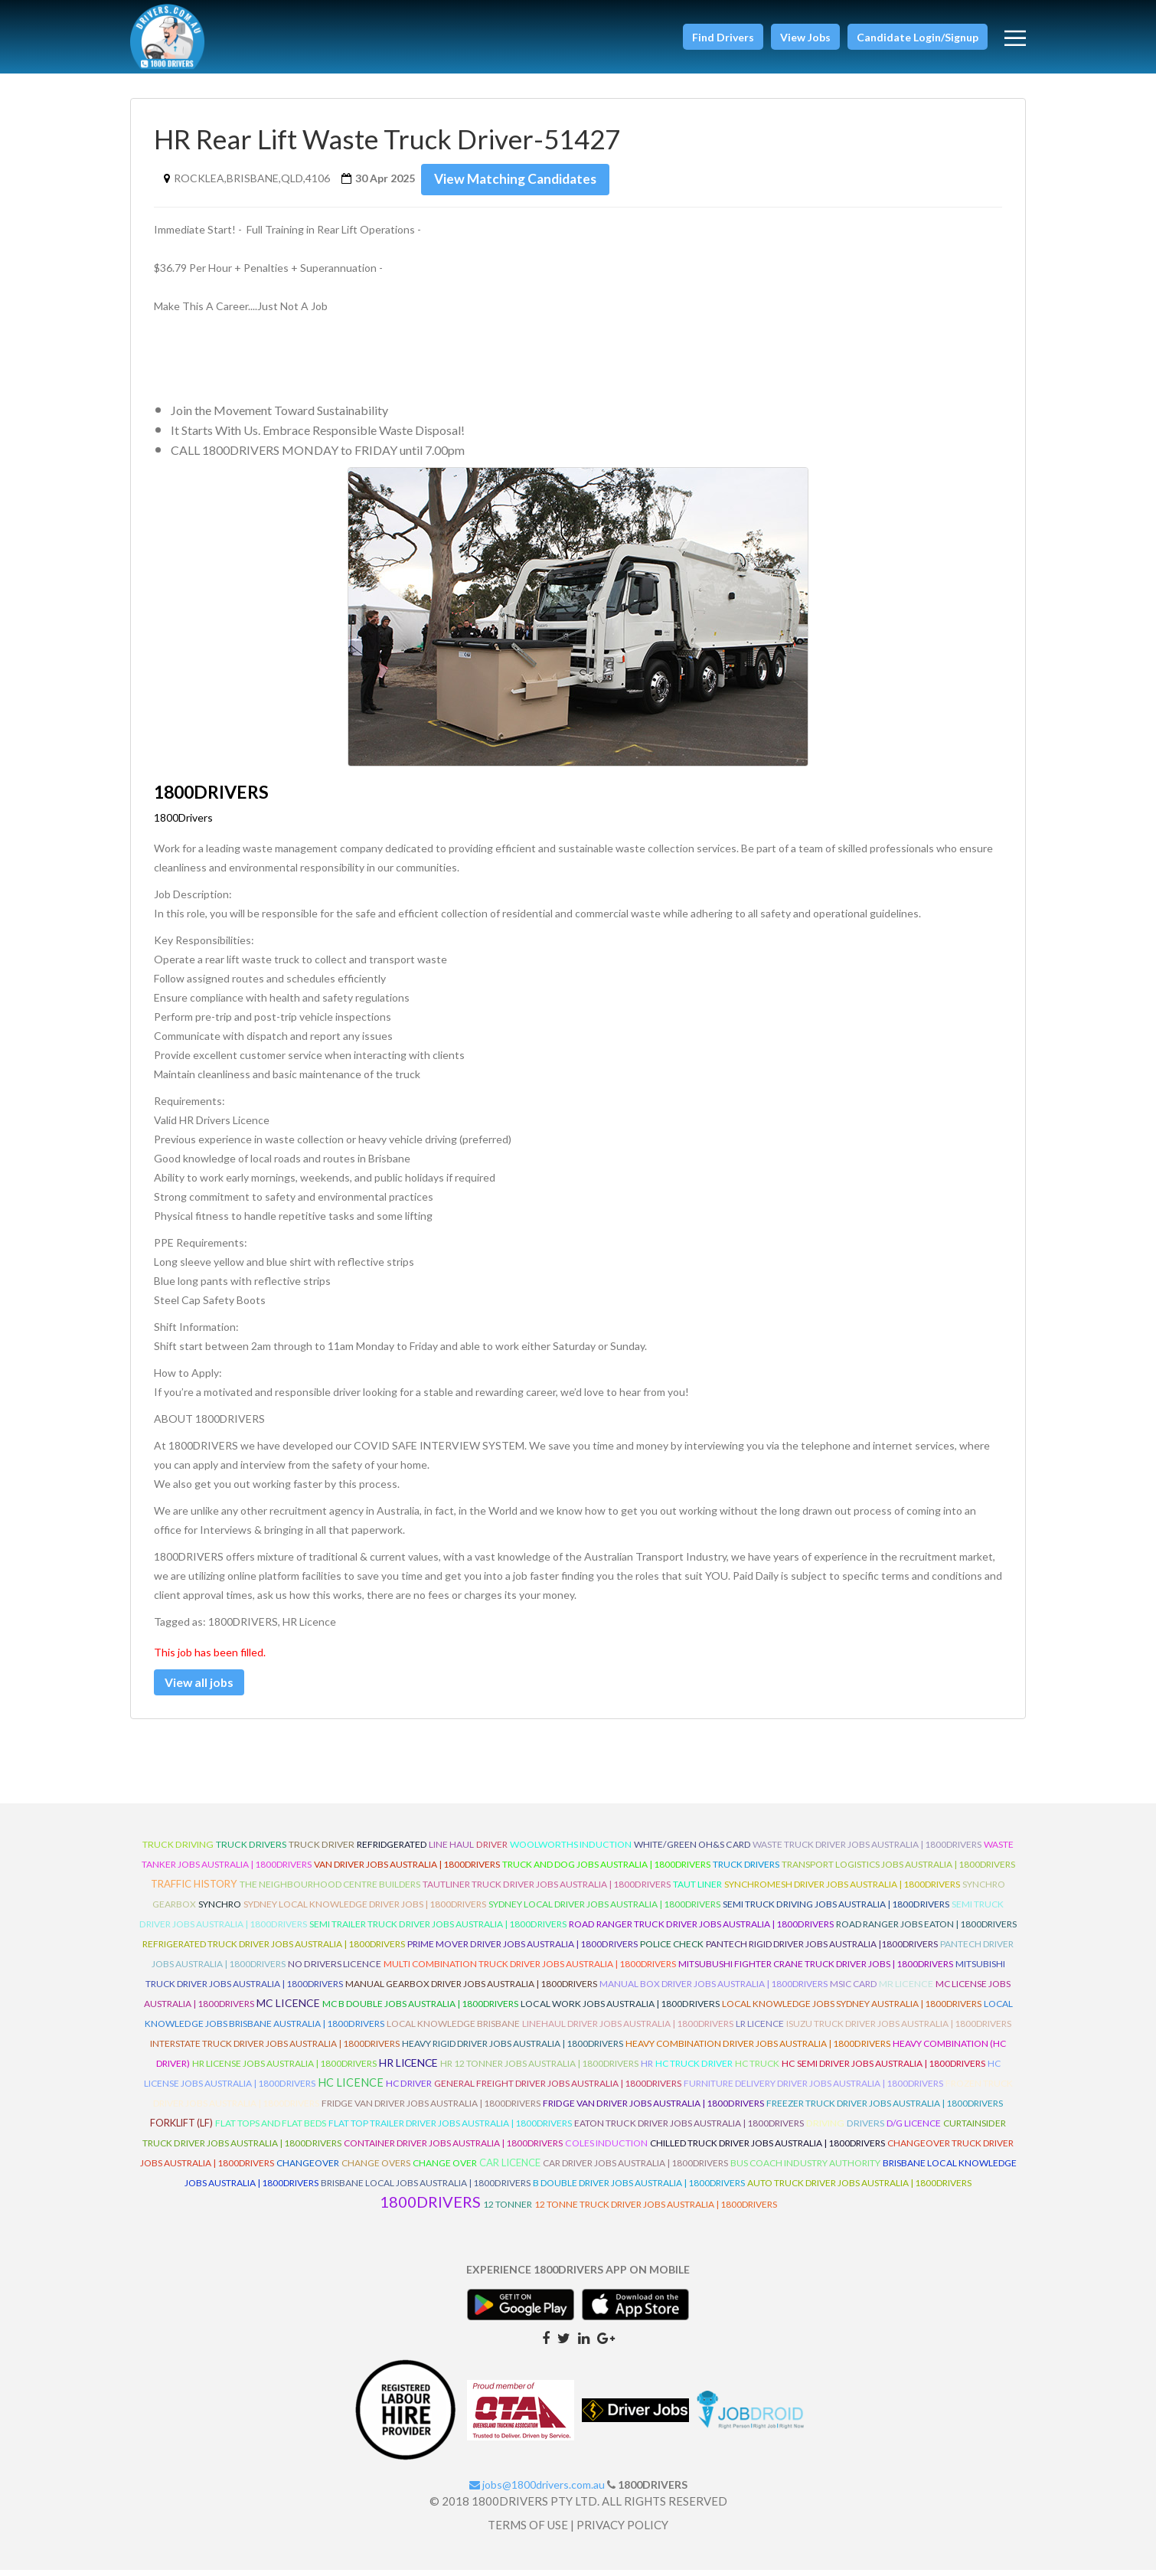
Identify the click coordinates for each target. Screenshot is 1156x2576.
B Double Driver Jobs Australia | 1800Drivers (639, 2189)
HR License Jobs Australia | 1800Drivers (284, 2069)
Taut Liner (697, 1890)
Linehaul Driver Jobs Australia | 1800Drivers (627, 2029)
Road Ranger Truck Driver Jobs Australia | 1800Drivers (701, 1930)
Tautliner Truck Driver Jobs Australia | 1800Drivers (547, 1890)
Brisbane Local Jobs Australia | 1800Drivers (426, 2189)
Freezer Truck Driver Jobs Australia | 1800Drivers (884, 2109)
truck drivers (251, 1850)
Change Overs (375, 2169)
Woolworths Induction (571, 1850)
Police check (672, 1950)
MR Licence (906, 1990)
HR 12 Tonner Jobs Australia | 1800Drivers (539, 2069)
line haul (451, 1850)
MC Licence (288, 2008)
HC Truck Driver (694, 2069)
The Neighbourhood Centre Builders (330, 1890)
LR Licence (760, 2029)
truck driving (178, 1850)
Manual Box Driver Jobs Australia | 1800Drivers (713, 1990)
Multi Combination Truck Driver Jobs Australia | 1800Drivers (530, 1970)
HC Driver (409, 2089)
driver (492, 1850)
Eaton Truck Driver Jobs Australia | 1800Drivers (689, 2129)
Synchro (219, 1910)
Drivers (865, 2129)
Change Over (445, 2169)
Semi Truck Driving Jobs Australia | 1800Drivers (836, 1910)
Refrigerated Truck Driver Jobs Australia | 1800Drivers (273, 1950)
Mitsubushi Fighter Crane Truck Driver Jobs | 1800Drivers (815, 1970)
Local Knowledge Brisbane (453, 2029)
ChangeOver (307, 2169)
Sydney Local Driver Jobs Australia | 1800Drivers (604, 1910)
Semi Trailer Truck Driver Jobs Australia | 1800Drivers (438, 1930)
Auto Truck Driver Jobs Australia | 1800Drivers (859, 2189)
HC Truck (757, 2069)
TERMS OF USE (528, 2531)
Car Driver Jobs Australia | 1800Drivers (635, 2169)
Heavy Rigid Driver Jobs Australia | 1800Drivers (512, 2049)
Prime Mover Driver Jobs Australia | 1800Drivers (522, 1950)
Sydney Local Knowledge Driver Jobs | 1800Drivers (364, 1910)
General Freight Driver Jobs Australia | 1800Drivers (557, 2089)
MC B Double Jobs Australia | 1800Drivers (420, 2009)
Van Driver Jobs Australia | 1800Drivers (407, 1870)
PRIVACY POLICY (622, 2531)
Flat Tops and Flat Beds (270, 2129)
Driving (825, 2129)
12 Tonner (507, 2210)
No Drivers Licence (334, 1970)
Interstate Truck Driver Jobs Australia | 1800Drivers (275, 2049)
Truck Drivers (746, 1870)
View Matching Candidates (521, 179)
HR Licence (408, 2068)
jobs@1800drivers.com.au (537, 2490)
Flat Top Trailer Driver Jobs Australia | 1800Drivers (450, 2129)
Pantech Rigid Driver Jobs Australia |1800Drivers (822, 1950)
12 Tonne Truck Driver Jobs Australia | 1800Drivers (655, 2210)
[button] (723, 37)
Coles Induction (606, 2149)
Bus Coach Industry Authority (805, 2169)
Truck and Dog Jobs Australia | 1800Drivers (606, 1870)
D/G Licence (914, 2129)
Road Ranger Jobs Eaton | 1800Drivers (926, 1930)
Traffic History (194, 1890)
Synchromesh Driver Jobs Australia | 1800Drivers (842, 1890)
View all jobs (208, 1685)
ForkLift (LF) (181, 2129)
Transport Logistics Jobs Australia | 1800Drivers (898, 1870)
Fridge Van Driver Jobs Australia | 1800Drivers (431, 2109)
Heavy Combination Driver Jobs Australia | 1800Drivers (757, 2049)
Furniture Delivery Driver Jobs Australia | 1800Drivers (813, 2089)
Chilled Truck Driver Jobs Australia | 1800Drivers (767, 2149)
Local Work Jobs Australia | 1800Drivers (620, 2009)
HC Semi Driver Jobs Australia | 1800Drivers (883, 2069)
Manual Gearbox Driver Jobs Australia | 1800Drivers (471, 1990)
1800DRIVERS (430, 2207)
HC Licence (351, 2088)
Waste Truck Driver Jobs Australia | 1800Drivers (867, 1850)
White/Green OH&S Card (692, 1850)
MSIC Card (853, 1990)
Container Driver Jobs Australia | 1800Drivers (453, 2149)
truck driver (321, 1850)
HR (647, 2069)
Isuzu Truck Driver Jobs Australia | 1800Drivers (898, 2029)
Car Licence (509, 2168)
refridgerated (391, 1850)
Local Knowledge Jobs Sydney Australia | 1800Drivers (851, 2009)
